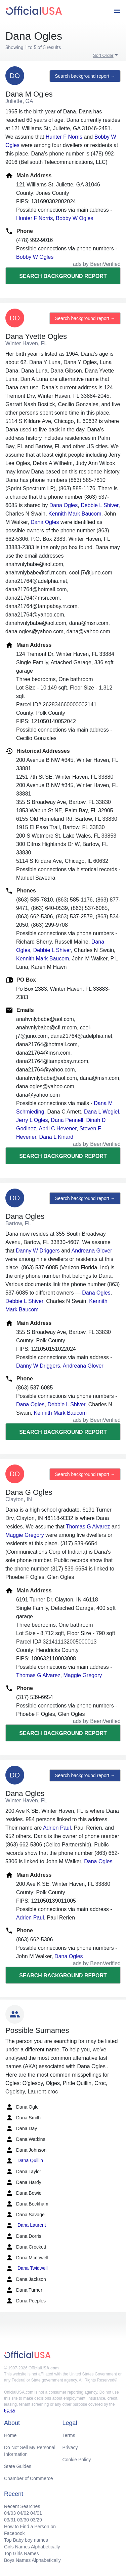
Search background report (63, 276)
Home (10, 2435)
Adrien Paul (57, 1828)
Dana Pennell (67, 1120)
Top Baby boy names (26, 2540)
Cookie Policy (76, 2459)
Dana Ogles (63, 505)
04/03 (10, 2513)
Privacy (70, 2447)
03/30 (23, 2519)
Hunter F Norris (64, 137)
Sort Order (103, 55)
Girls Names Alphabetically (32, 2546)
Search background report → (85, 76)
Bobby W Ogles (74, 218)
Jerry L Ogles (32, 1120)
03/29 (36, 2519)
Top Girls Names (21, 2553)
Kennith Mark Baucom (74, 514)
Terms (68, 2435)
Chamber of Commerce (28, 2478)
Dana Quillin (24, 2161)
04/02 (23, 2513)
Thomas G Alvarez (88, 1526)
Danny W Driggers (38, 1251)
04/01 (36, 2513)
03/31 (10, 2519)
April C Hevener (58, 1128)
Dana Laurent (25, 2225)
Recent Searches (22, 2506)
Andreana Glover (92, 1251)
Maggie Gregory (24, 1535)
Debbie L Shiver (99, 505)
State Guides (17, 2466)
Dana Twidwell (26, 2268)
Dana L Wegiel (101, 1112)
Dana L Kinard (56, 1137)
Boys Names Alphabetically (32, 2560)
